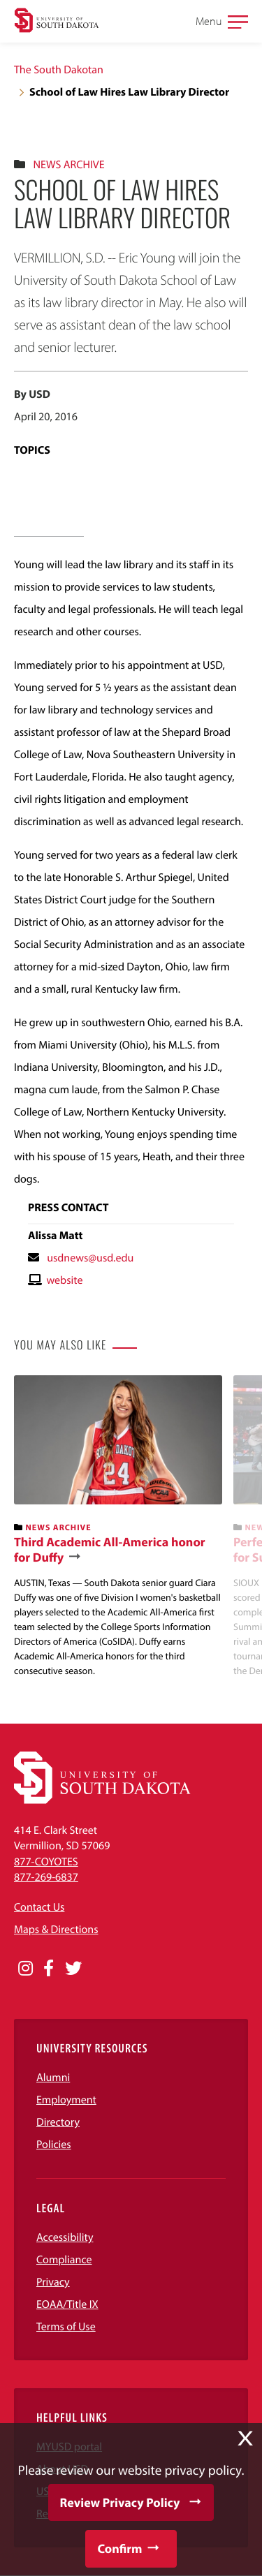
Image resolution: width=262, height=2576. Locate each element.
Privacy (53, 2282)
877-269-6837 (46, 1877)
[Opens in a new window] (25, 1968)
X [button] (245, 2438)
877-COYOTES (46, 1862)
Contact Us (39, 1907)
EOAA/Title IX (67, 2304)
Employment (66, 2100)
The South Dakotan (58, 70)
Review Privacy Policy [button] (120, 2502)
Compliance (64, 2260)
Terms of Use (66, 2327)
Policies (53, 2145)
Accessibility (65, 2237)
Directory (58, 2122)
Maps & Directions (56, 1930)
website (64, 1280)
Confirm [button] (119, 2548)
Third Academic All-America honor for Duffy (109, 1549)
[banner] (118, 1526)
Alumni (53, 2078)
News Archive (68, 165)
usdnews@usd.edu (90, 1258)
